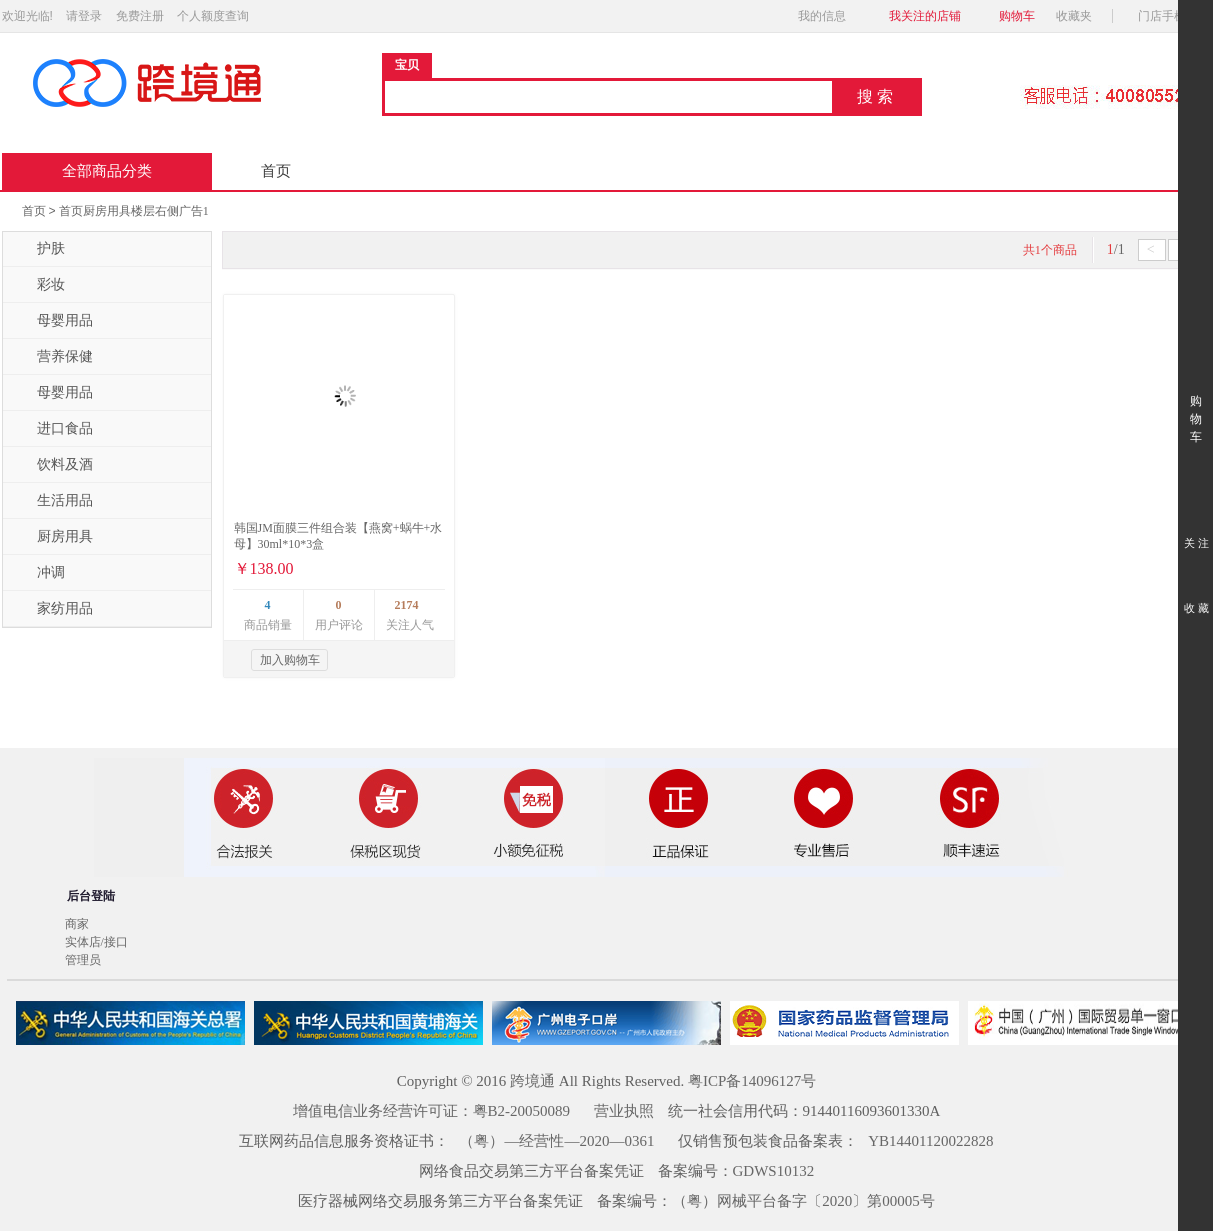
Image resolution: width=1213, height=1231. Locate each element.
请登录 (84, 16)
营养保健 (53, 357)
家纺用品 (53, 609)
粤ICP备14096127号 (752, 1081)
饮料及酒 (53, 465)
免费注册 (140, 16)
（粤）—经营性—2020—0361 (556, 1141)
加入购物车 (290, 660)
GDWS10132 (774, 1171)
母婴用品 (53, 321)
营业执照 (624, 1111)
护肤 (39, 249)
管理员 (83, 960)
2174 (407, 605)
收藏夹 (1080, 16)
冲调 (39, 573)
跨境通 (532, 1081)
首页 (276, 171)
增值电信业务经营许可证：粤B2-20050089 (432, 1111)
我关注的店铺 (925, 16)
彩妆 (39, 285)
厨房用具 (53, 537)
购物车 (1017, 16)
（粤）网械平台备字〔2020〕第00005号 (803, 1201)
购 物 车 (1195, 400)
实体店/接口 (96, 942)
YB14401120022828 (930, 1141)
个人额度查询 (213, 16)
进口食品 (53, 429)
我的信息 (828, 16)
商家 (77, 924)
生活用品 (53, 501)
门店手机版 (1173, 16)
